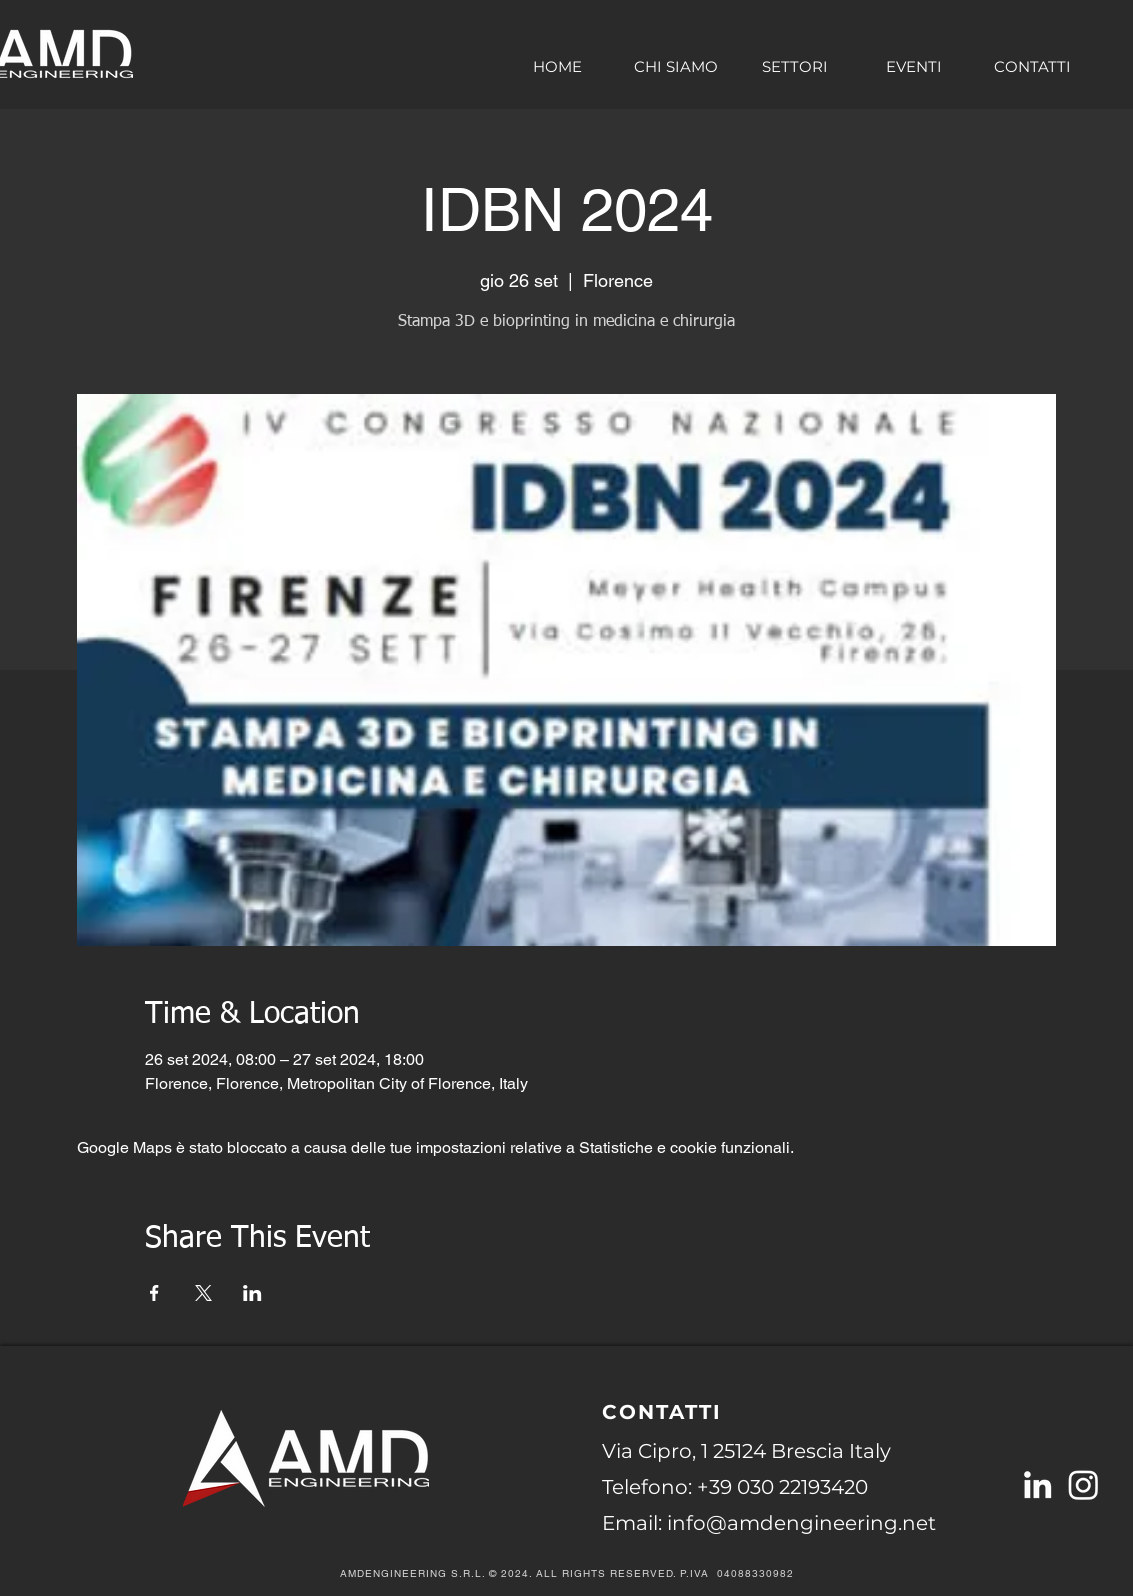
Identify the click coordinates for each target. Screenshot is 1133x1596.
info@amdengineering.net (801, 1523)
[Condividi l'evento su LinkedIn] (252, 1293)
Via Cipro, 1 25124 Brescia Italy (746, 1451)
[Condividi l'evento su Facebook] (154, 1293)
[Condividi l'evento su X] (203, 1293)
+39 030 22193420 (782, 1487)
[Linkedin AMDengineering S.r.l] (1037, 1484)
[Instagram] (1083, 1484)
